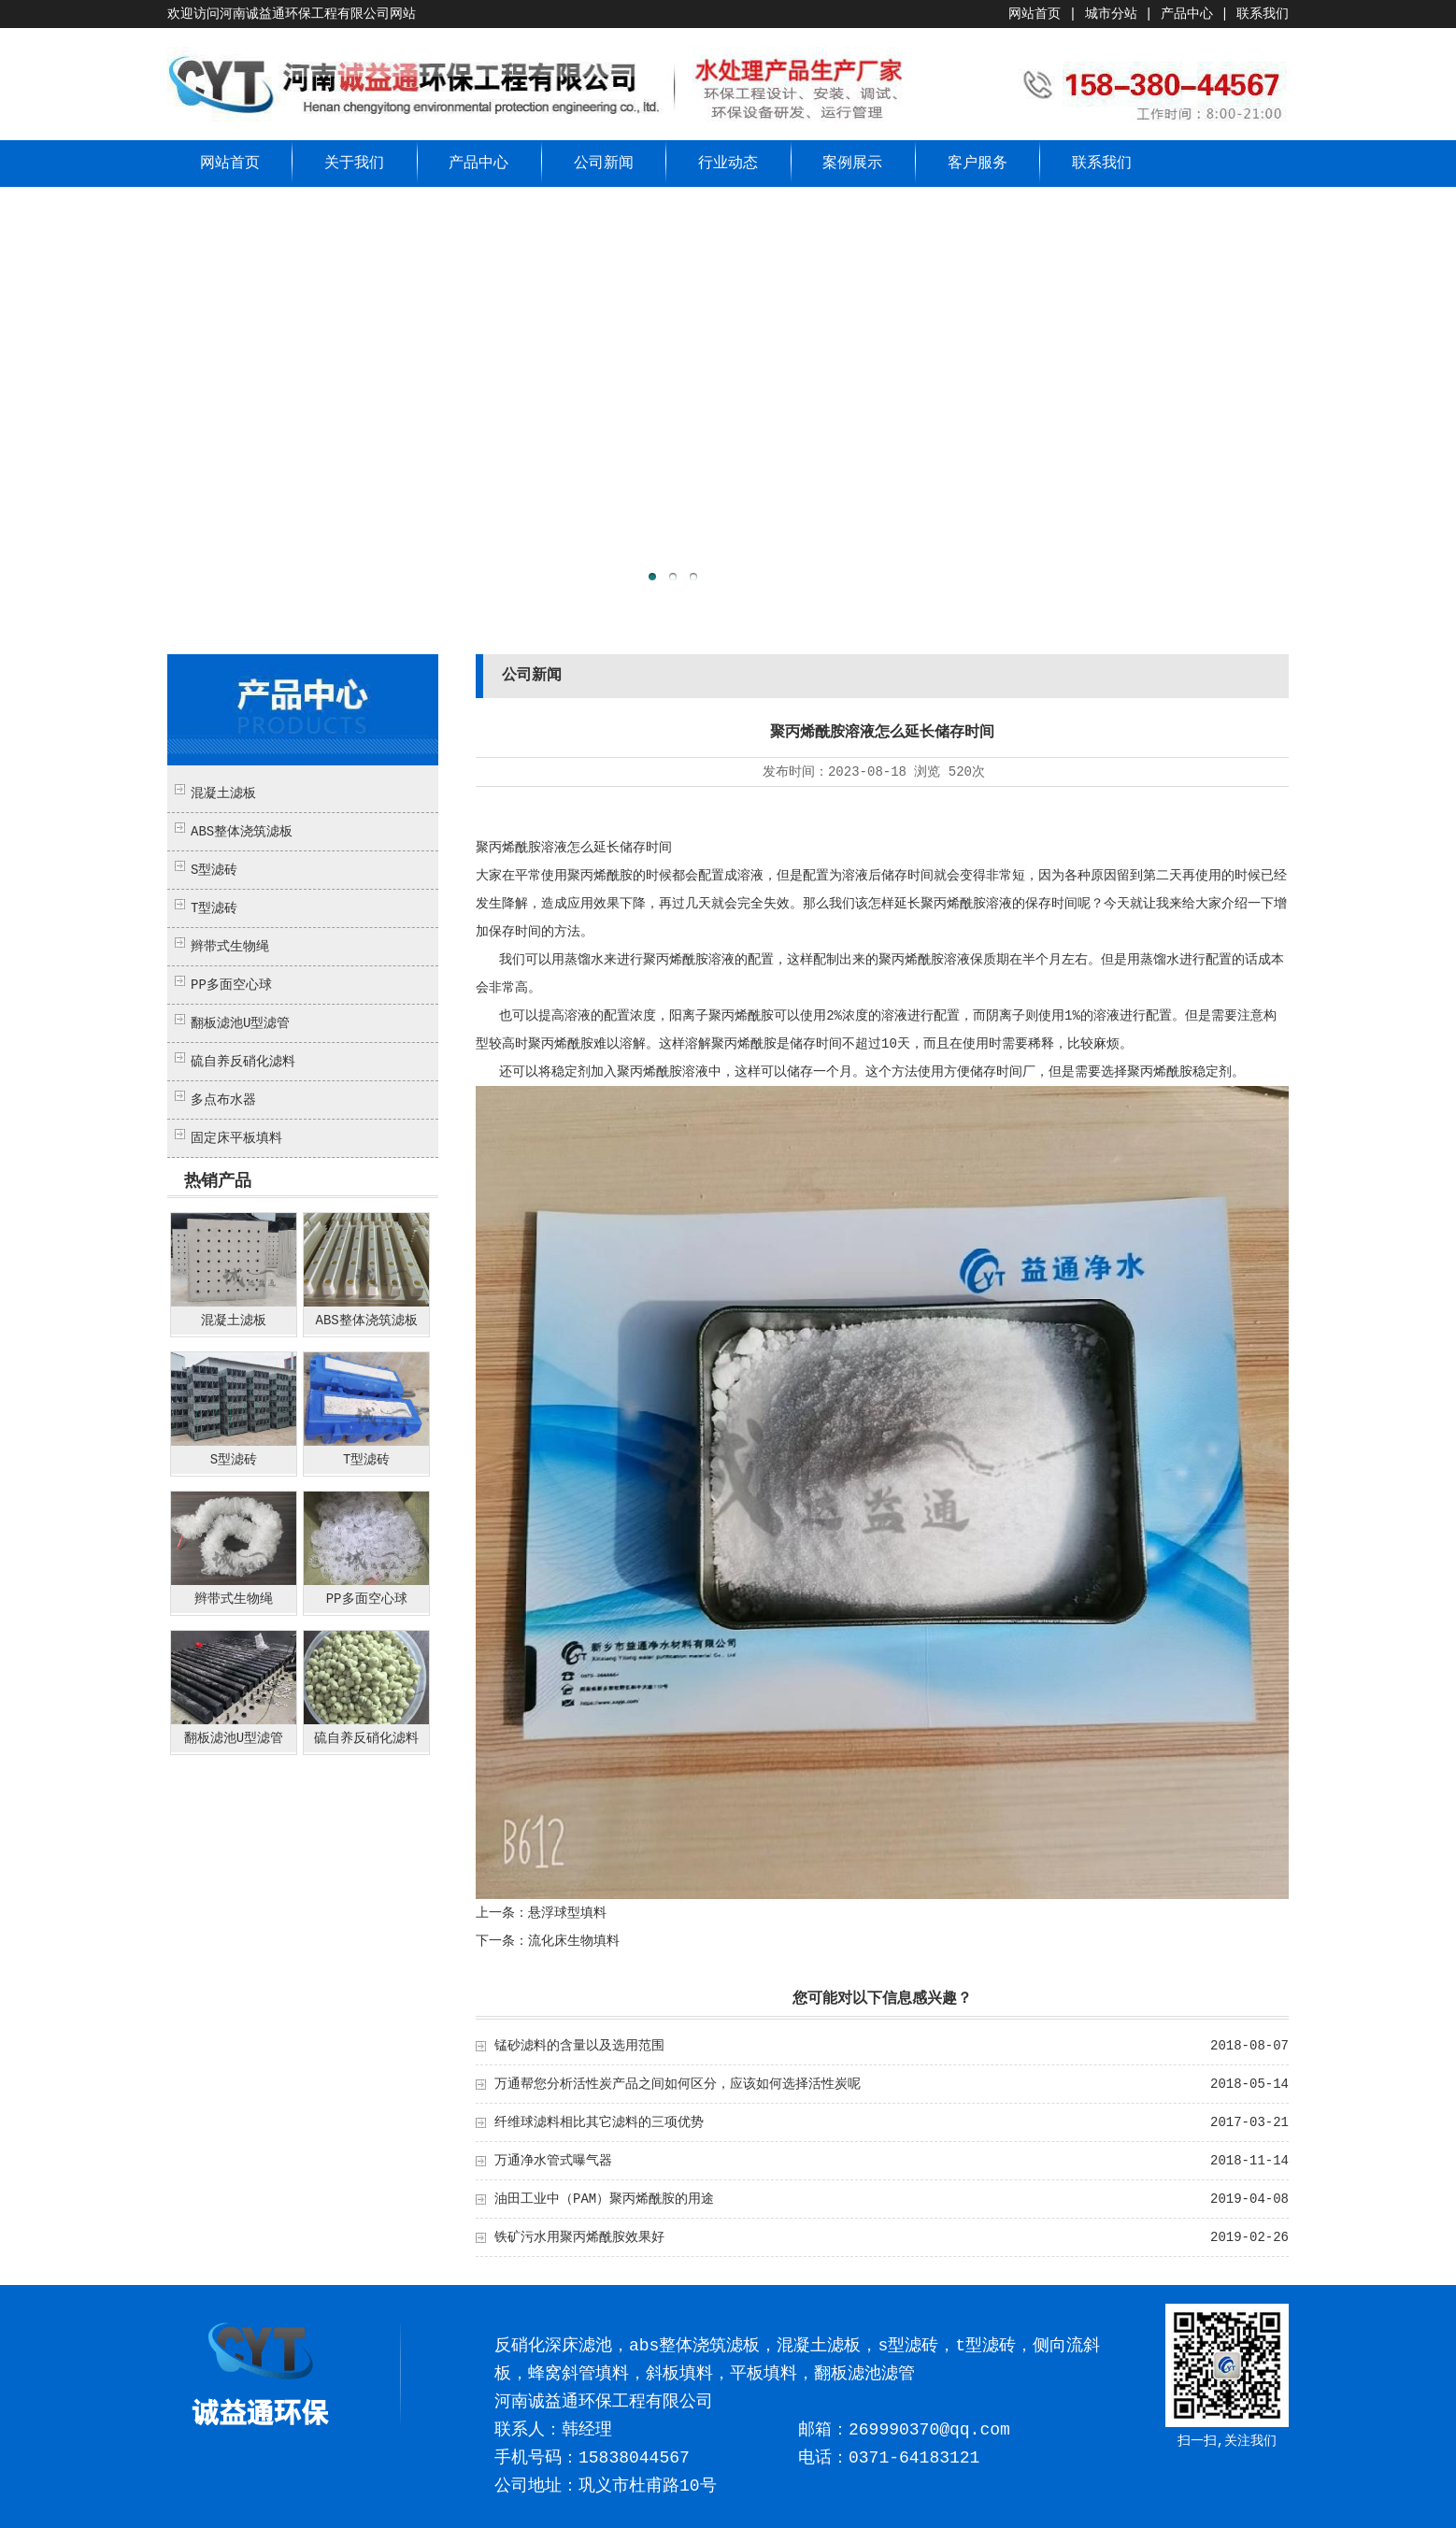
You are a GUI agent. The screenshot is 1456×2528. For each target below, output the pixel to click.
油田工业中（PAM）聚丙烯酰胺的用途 (604, 2199)
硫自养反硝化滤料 (243, 1061)
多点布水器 (223, 1100)
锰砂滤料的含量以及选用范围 (579, 2045)
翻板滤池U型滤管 (240, 1023)
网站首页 (1034, 14)
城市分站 (1111, 14)
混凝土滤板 (223, 793)
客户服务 (977, 163)
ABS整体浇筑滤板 (242, 831)
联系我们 (1262, 14)
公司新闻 (604, 163)
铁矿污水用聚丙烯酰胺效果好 (579, 2237)
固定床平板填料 (236, 1138)
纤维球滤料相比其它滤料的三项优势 (599, 2122)
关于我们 (354, 163)
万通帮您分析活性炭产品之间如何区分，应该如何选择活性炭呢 (677, 2084)
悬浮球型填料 (567, 1913)
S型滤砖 (214, 870)
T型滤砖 (214, 908)
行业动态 (728, 163)
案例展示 (852, 163)
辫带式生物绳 (230, 946)
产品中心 (1187, 14)
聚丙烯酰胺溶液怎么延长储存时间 (574, 847)
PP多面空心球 (231, 985)
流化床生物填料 (574, 1941)
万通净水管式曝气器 (553, 2160)
